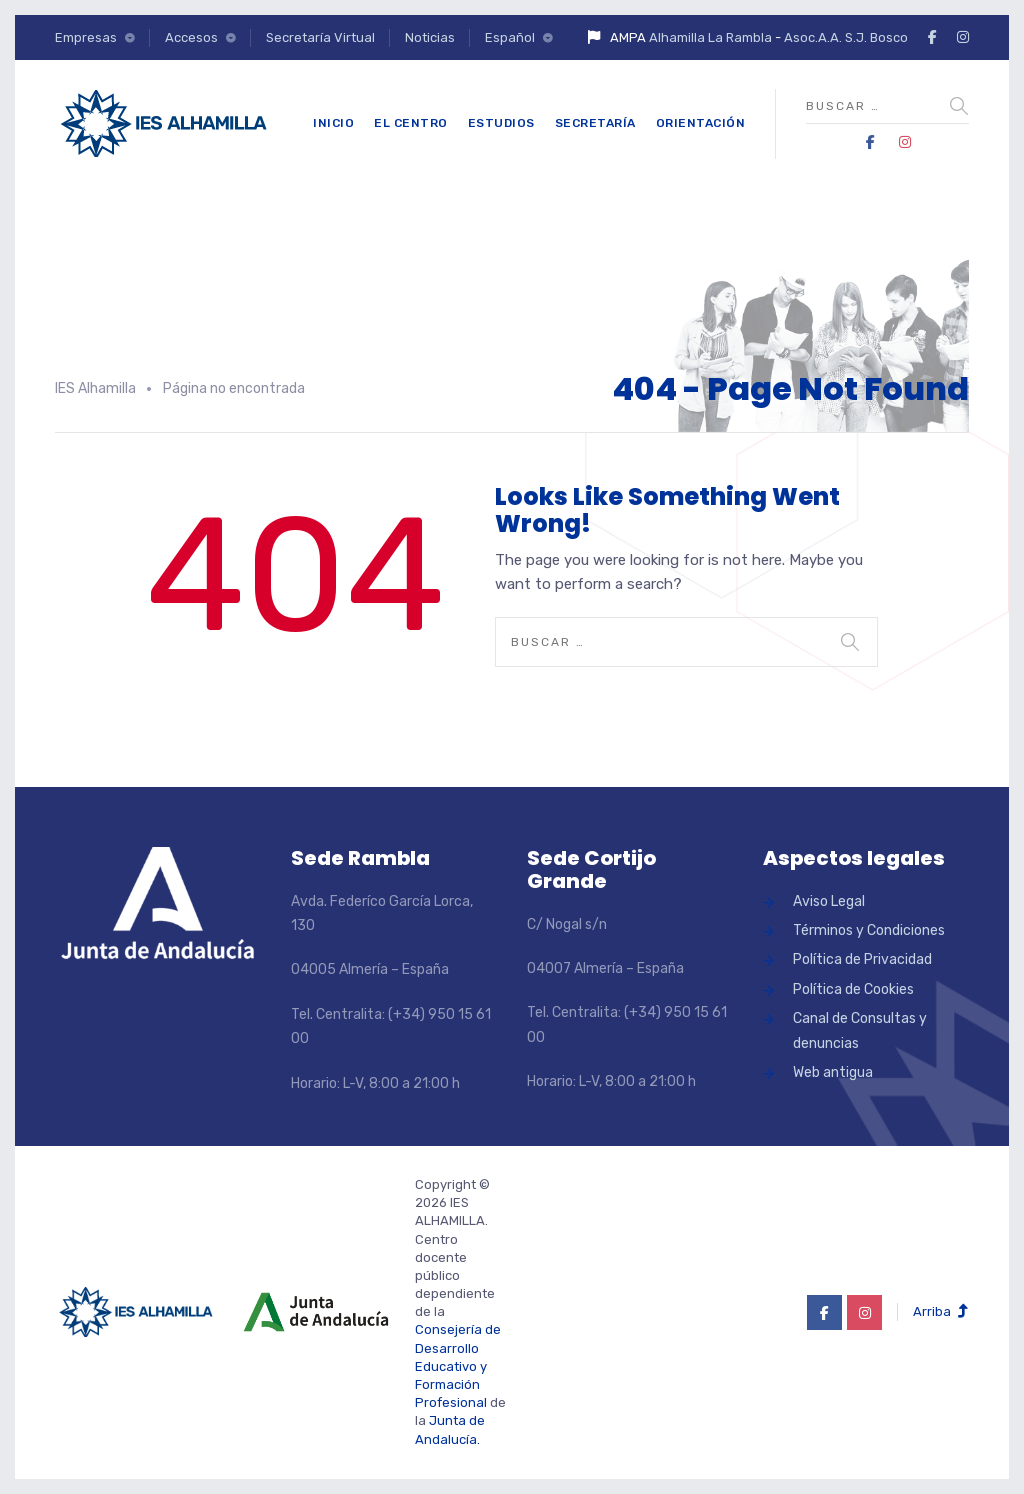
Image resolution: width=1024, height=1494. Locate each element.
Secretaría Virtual (320, 37)
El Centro (411, 123)
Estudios (501, 123)
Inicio (333, 123)
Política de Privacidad (862, 959)
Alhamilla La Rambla (710, 37)
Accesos (191, 37)
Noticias (430, 37)
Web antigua (833, 1072)
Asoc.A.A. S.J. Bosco (846, 37)
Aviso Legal (829, 901)
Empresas (86, 37)
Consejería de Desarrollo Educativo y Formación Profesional (458, 1366)
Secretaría (595, 123)
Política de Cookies (853, 989)
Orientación (701, 123)
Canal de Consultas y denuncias (860, 1030)
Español (510, 37)
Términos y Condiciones (869, 930)
